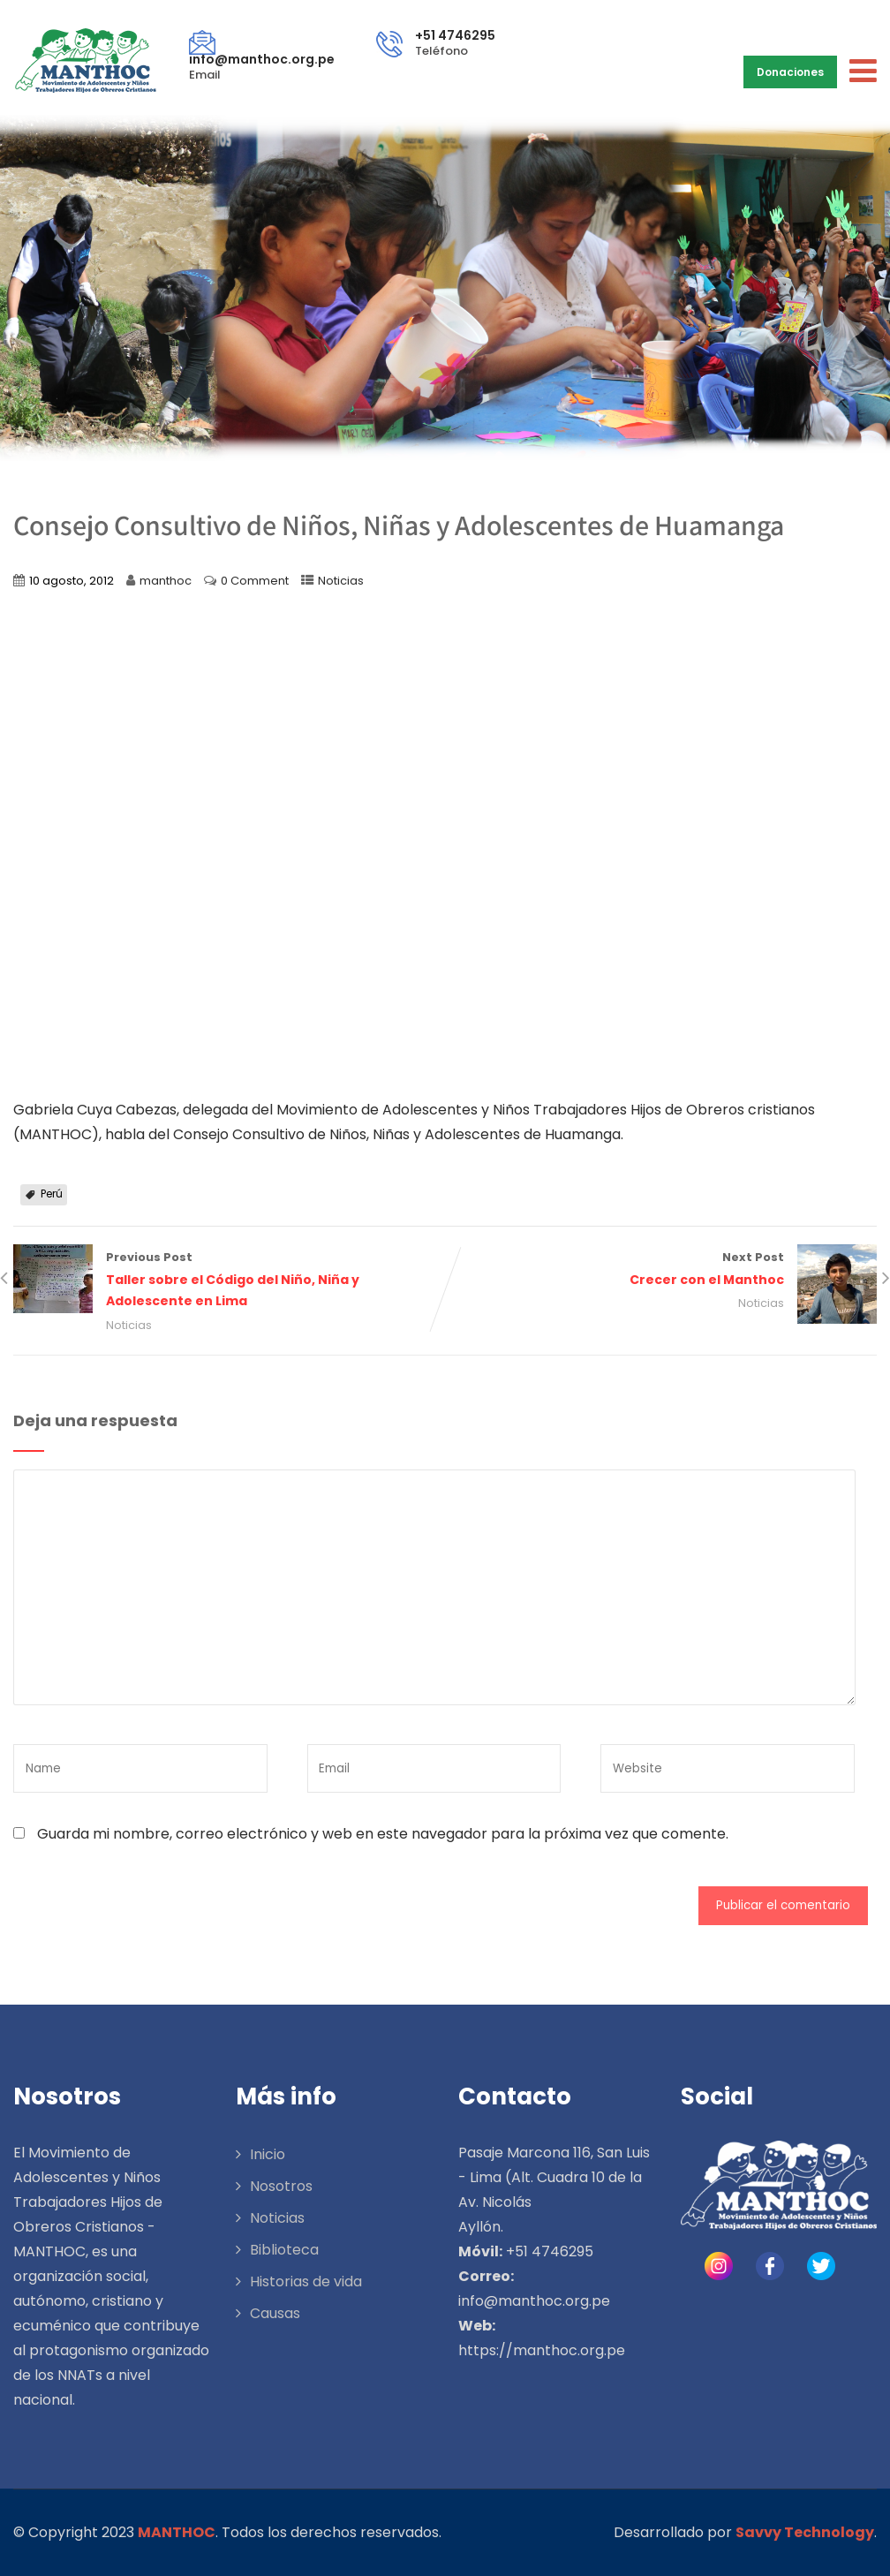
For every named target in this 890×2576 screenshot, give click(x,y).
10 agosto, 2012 (71, 580)
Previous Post (229, 1281)
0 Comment (255, 580)
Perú (52, 1193)
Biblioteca (284, 2250)
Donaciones (790, 71)
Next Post (661, 1270)
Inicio (267, 2154)
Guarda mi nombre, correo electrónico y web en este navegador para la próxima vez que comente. (382, 1834)
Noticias (341, 580)
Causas (275, 2313)
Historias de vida (306, 2281)
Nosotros (281, 2186)
